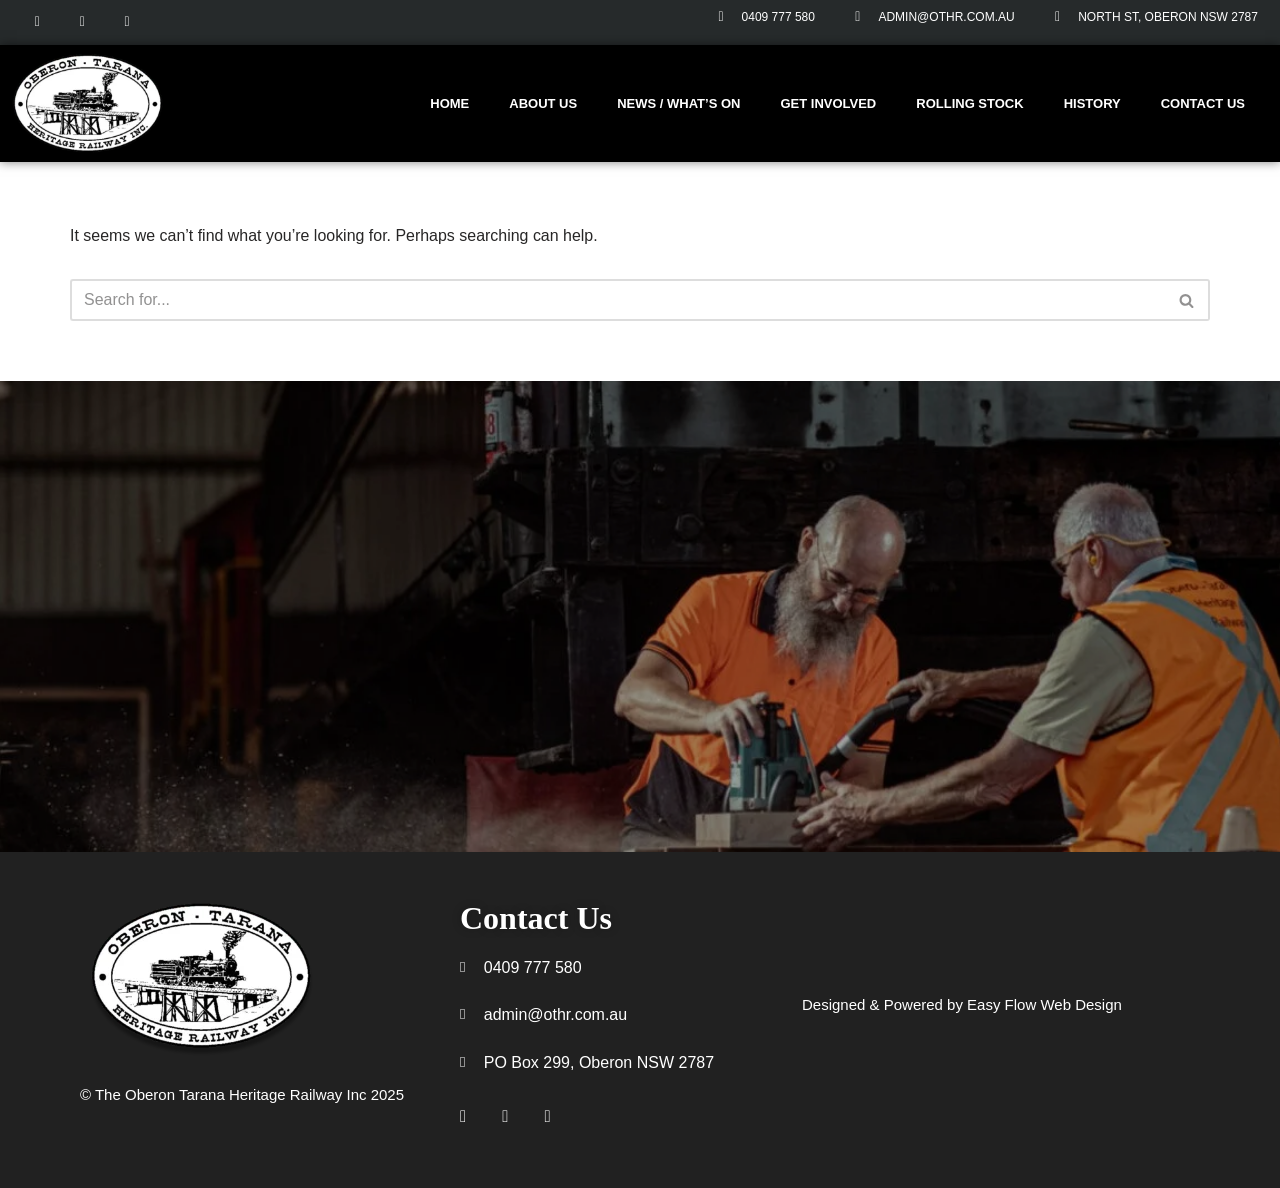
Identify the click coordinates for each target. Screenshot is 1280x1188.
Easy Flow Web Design (1046, 1005)
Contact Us (1203, 103)
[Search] (617, 300)
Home (449, 103)
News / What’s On (678, 103)
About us (543, 103)
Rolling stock (969, 103)
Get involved (828, 103)
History (1092, 103)
